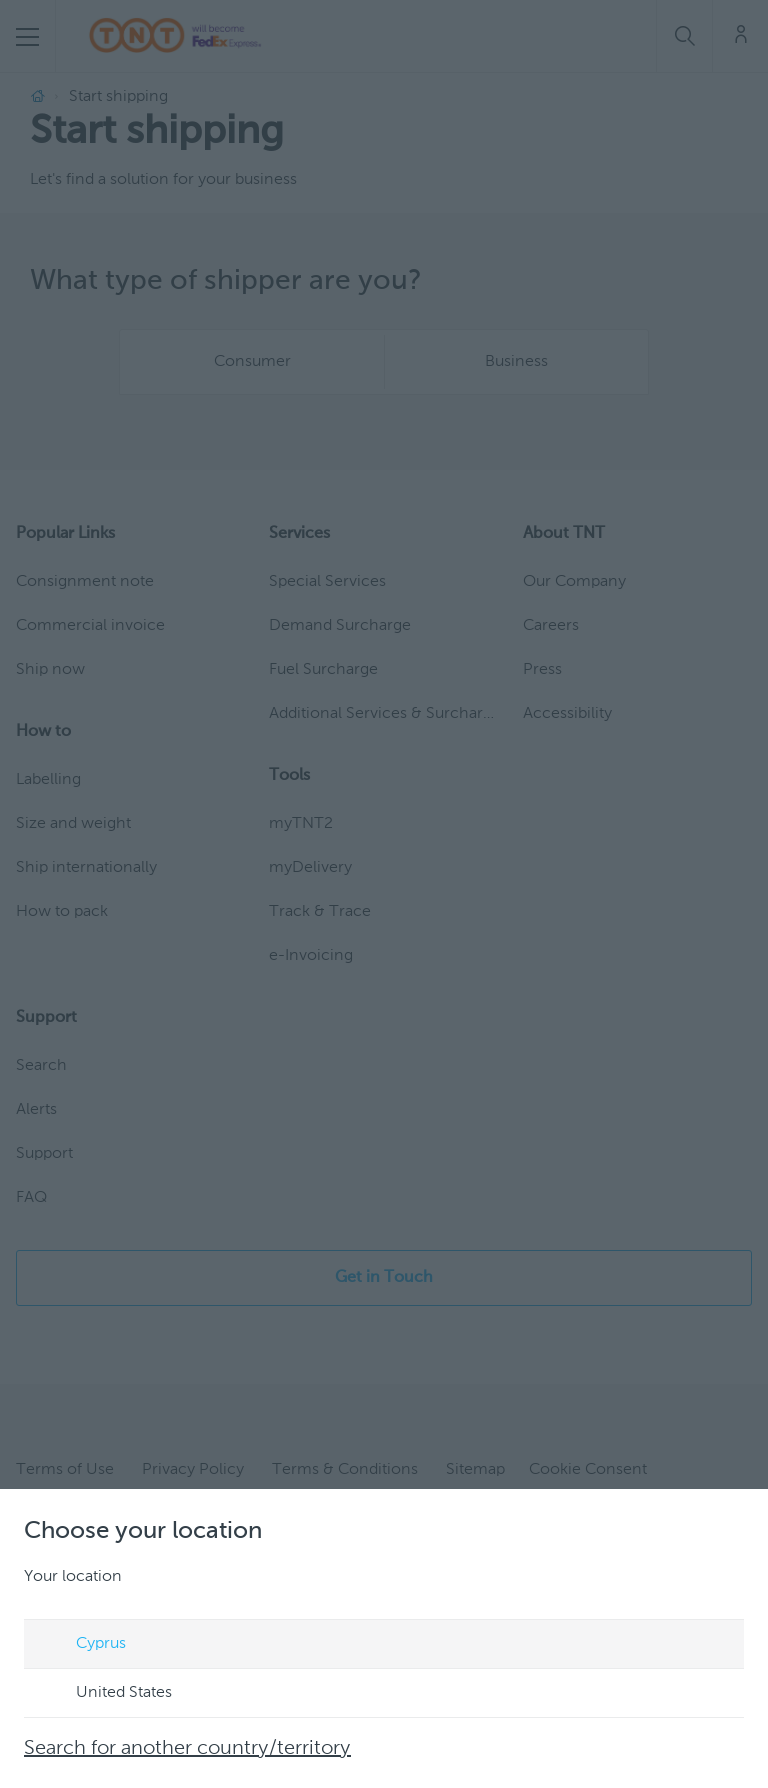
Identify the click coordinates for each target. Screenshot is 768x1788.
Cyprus (82, 1645)
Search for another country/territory (187, 1749)
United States (105, 1694)
